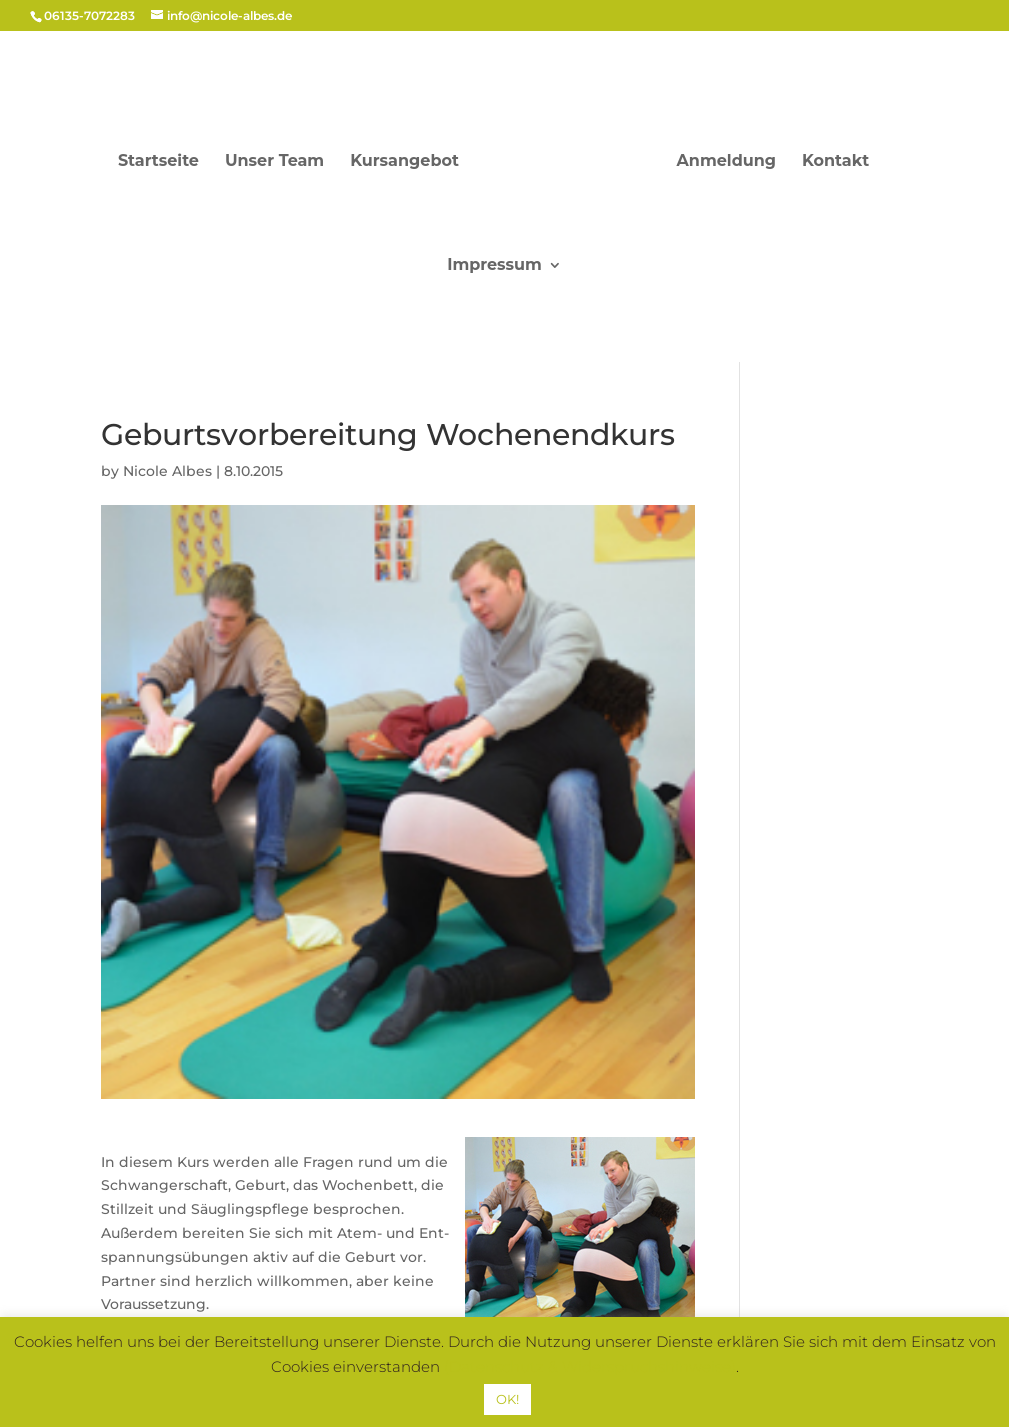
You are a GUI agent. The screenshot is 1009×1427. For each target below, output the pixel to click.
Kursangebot (404, 162)
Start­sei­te (158, 162)
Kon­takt (835, 162)
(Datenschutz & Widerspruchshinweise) (590, 1366)
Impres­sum (494, 266)
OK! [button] (507, 1399)
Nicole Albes (167, 471)
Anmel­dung (726, 162)
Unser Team (274, 162)
